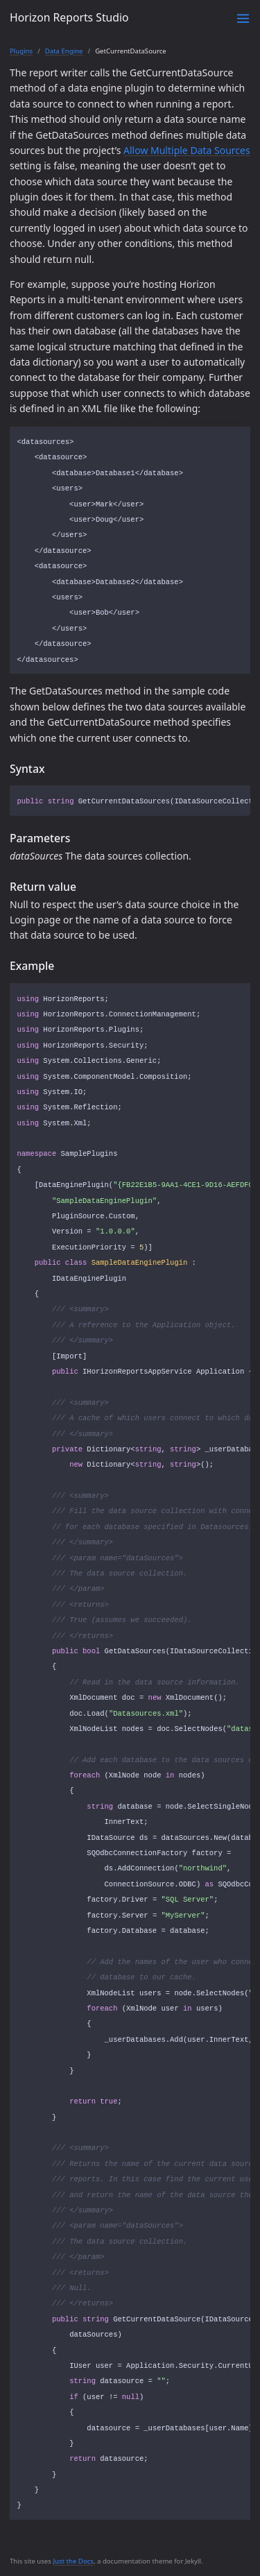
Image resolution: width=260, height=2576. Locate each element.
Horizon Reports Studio (69, 17)
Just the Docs (73, 2561)
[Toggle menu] (243, 18)
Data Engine (64, 51)
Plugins (21, 51)
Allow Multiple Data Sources (186, 150)
